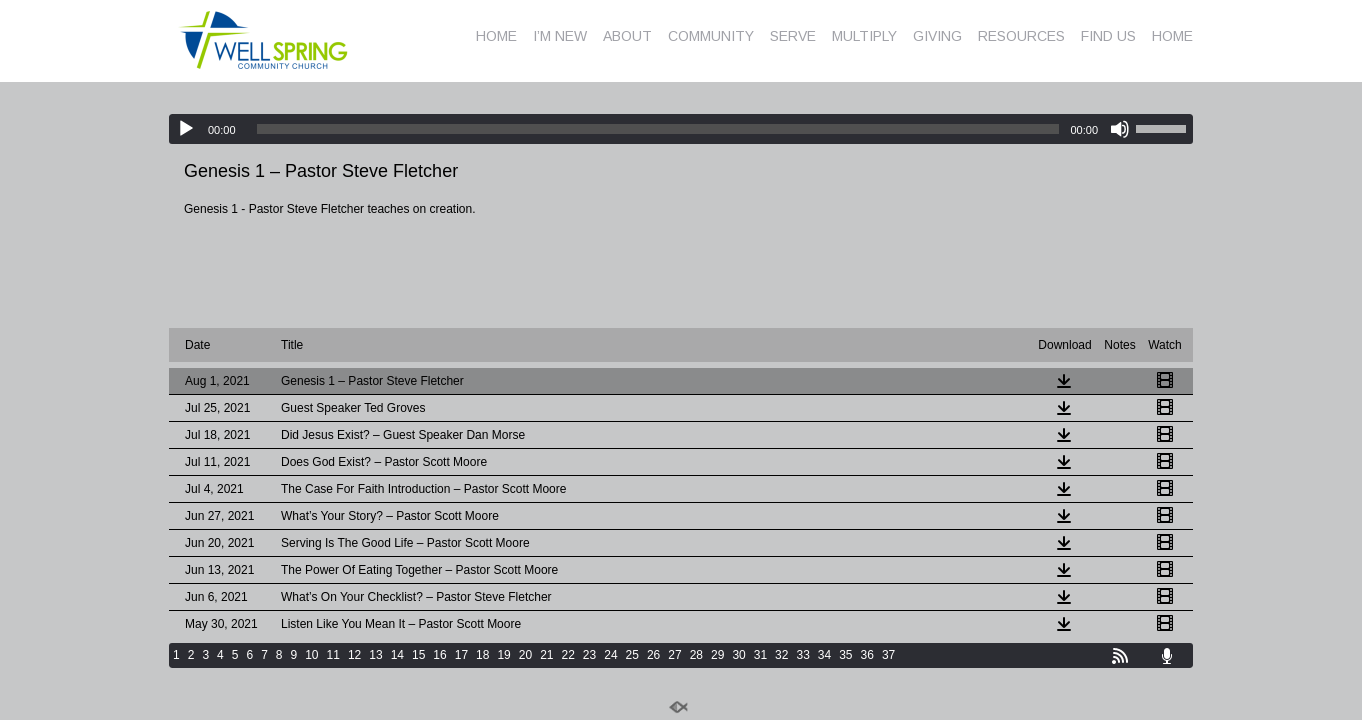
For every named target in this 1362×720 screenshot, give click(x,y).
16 (439, 655)
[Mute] (1120, 129)
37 (888, 655)
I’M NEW (560, 36)
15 (418, 655)
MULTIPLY (864, 36)
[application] (681, 129)
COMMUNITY (711, 36)
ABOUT (627, 36)
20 (525, 655)
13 (375, 655)
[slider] (658, 129)
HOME (496, 36)
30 (738, 655)
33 (802, 655)
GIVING (937, 36)
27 (674, 655)
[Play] (186, 129)
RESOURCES (1021, 36)
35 (845, 655)
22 (568, 655)
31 (760, 655)
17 (461, 655)
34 (824, 655)
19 (503, 655)
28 (696, 655)
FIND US (1108, 36)
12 (354, 655)
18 (482, 655)
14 (397, 655)
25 (632, 655)
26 (653, 655)
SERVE (793, 36)
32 (781, 655)
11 (333, 655)
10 (311, 655)
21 (546, 655)
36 (867, 655)
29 (717, 655)
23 (589, 655)
